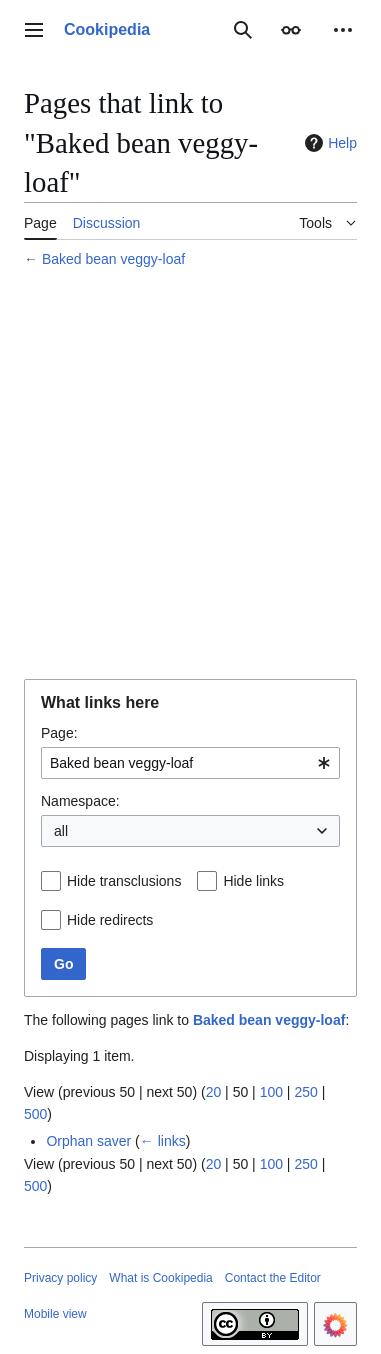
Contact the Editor (273, 1278)
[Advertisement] (190, 476)
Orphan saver (88, 1141)
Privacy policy (60, 1278)
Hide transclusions (124, 881)
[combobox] (190, 763)
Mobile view (55, 1314)
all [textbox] (61, 831)
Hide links (253, 881)
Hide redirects (110, 920)
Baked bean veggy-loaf (113, 259)
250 (305, 1092)
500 (35, 1114)
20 (214, 1092)
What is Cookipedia (160, 1278)
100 (271, 1092)
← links (163, 1141)
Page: (59, 733)
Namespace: (80, 801)
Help (328, 143)
